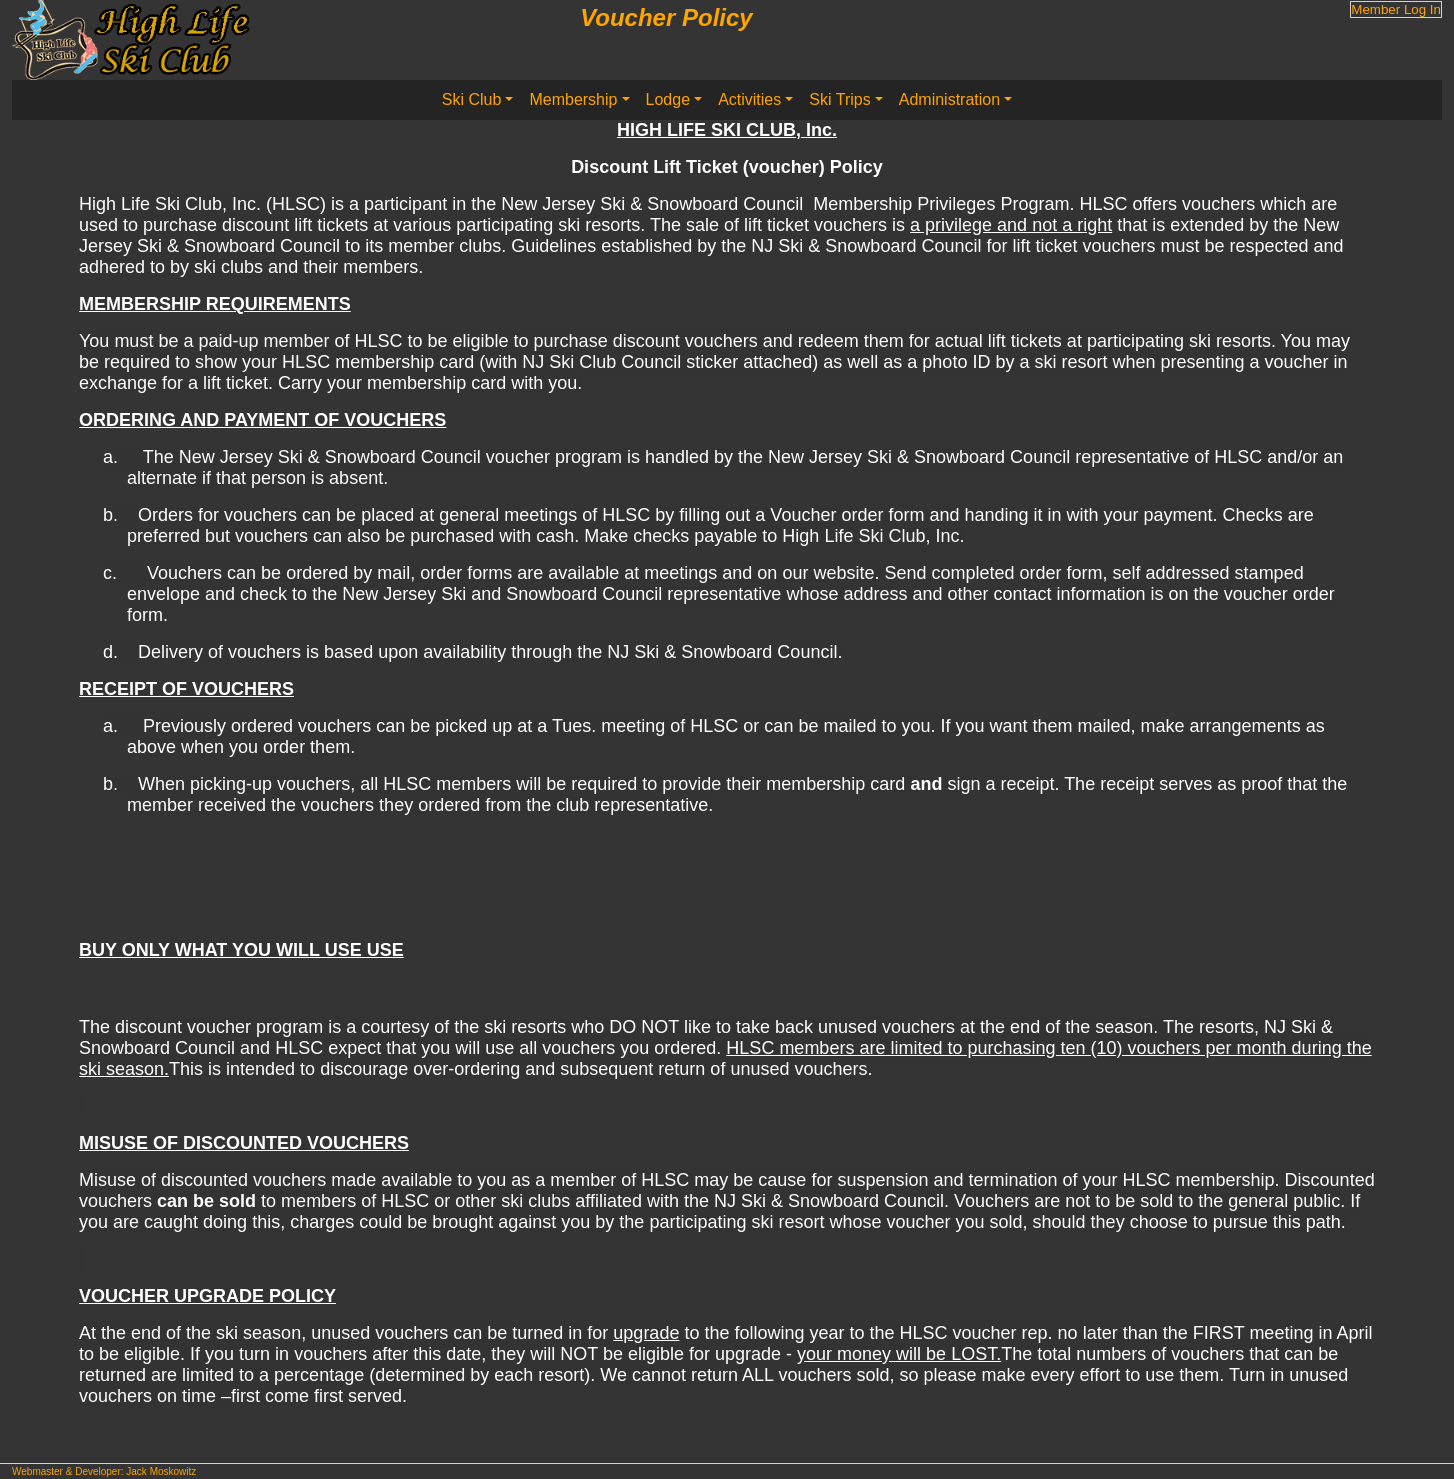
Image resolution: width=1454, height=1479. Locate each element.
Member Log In (1396, 9)
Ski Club (472, 99)
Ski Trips (839, 99)
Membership (573, 99)
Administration (949, 99)
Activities (749, 99)
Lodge (668, 99)
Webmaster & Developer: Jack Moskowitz (104, 1471)
